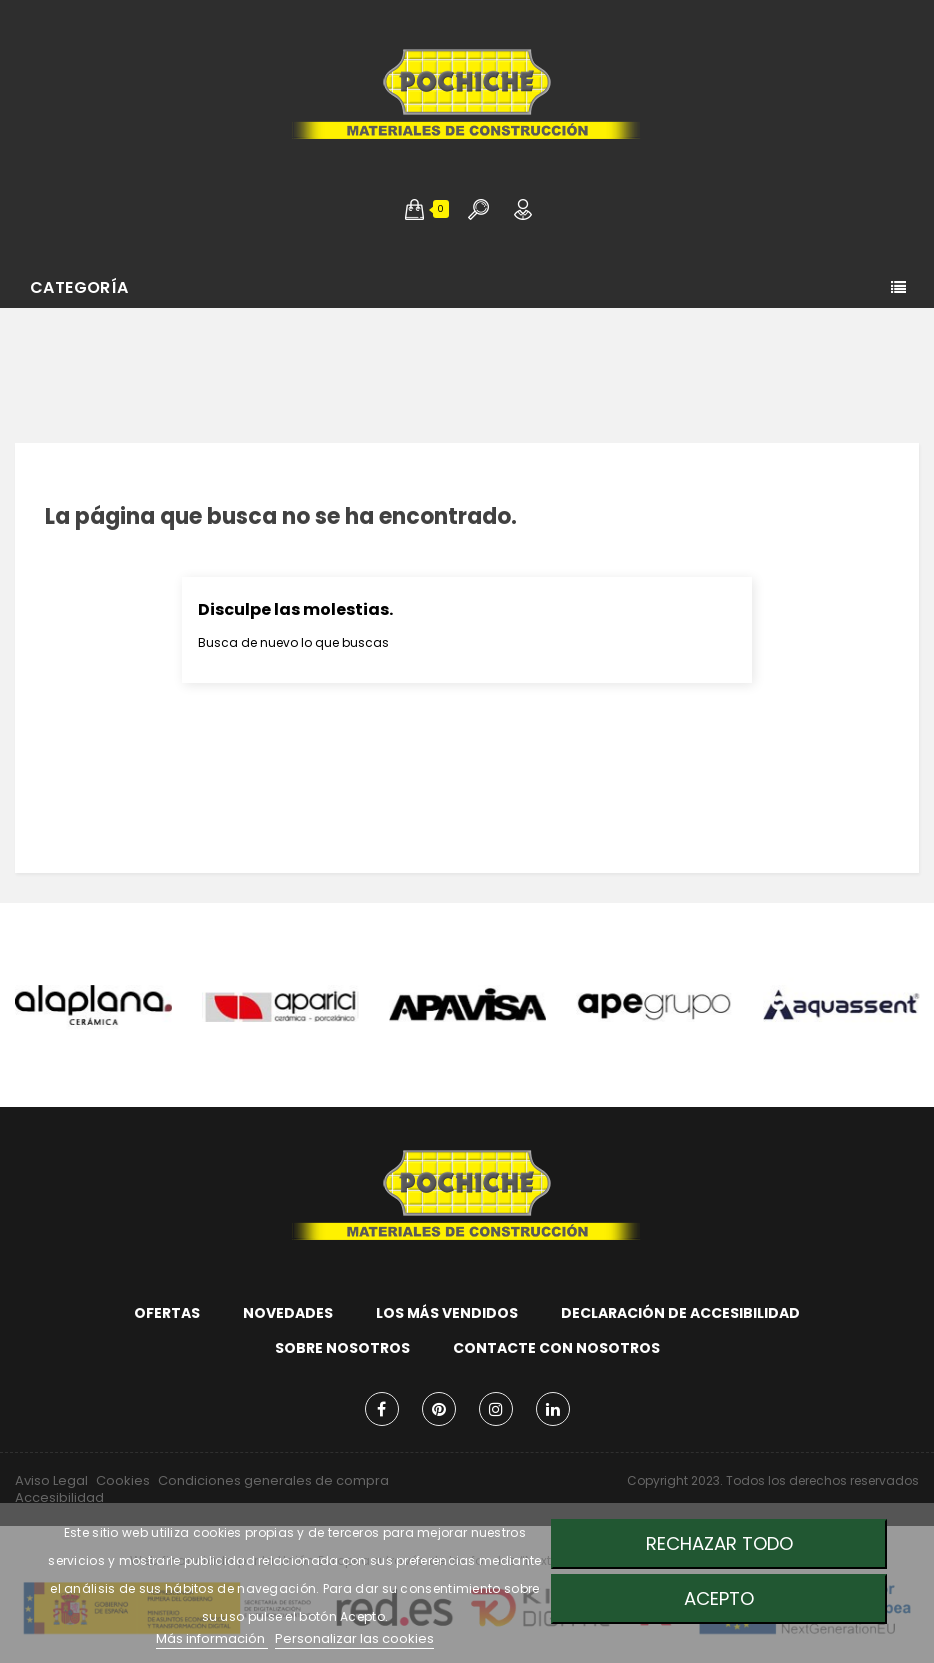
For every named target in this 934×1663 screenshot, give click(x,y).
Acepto (719, 1598)
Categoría (79, 287)
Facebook (382, 1409)
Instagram (496, 1409)
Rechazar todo (719, 1543)
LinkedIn (553, 1409)
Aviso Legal (51, 1480)
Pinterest (439, 1409)
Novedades (288, 1313)
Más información (212, 1638)
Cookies (123, 1480)
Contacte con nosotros (556, 1348)
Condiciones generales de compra (273, 1480)
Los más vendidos (447, 1313)
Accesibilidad (59, 1497)
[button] (414, 209)
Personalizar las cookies (354, 1638)
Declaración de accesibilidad (680, 1313)
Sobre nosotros (342, 1348)
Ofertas (167, 1313)
